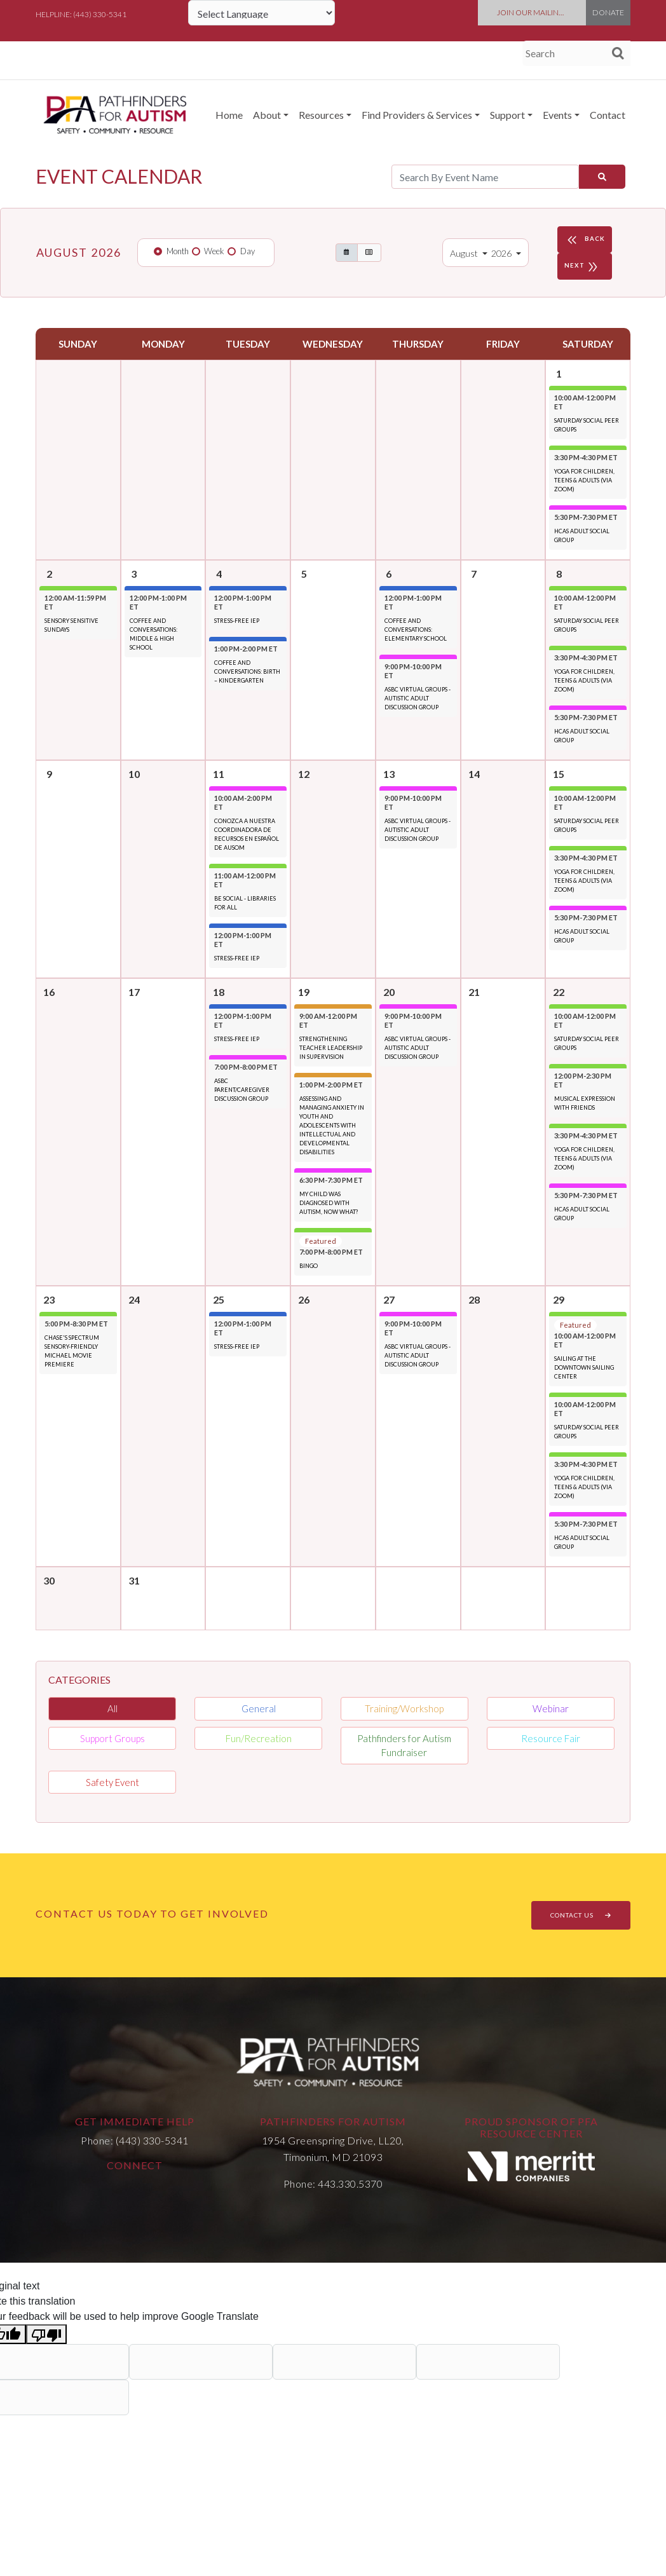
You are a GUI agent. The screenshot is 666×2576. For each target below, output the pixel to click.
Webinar (551, 1708)
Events (557, 115)
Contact (607, 115)
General (258, 1708)
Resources (321, 115)
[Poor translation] (46, 2334)
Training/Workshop (404, 1708)
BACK (584, 239)
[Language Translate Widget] (261, 12)
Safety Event (112, 1782)
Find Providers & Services (417, 115)
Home (229, 115)
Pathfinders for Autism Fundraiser (404, 1746)
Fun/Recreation (259, 1738)
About (267, 115)
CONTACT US (580, 1915)
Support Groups (112, 1738)
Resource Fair (550, 1738)
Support (507, 115)
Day (247, 251)
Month (177, 251)
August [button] (465, 253)
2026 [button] (502, 253)
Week (214, 251)
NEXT (583, 266)
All (112, 1708)
